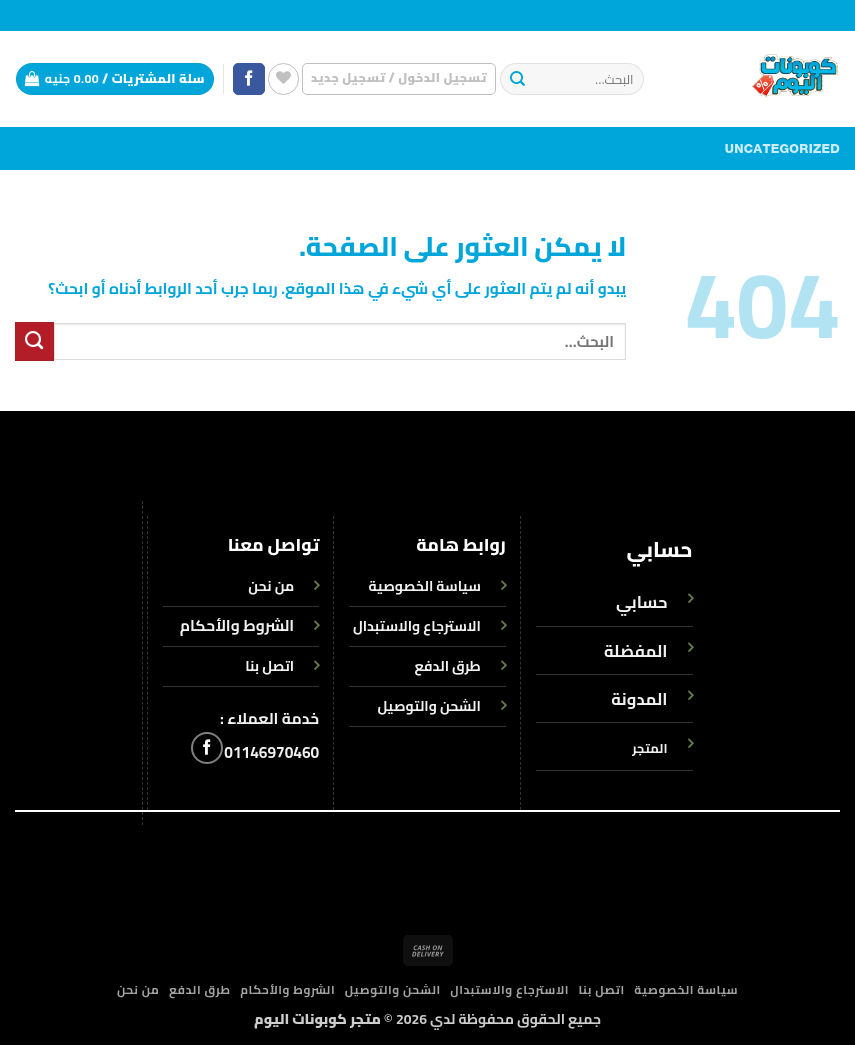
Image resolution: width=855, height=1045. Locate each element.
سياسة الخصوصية (686, 990)
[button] (399, 78)
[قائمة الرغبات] (283, 78)
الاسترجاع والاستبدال (509, 990)
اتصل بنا (602, 990)
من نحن (138, 990)
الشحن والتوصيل (393, 990)
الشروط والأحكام (237, 625)
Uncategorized (782, 149)
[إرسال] (517, 79)
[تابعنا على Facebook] (249, 79)
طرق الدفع (200, 990)
